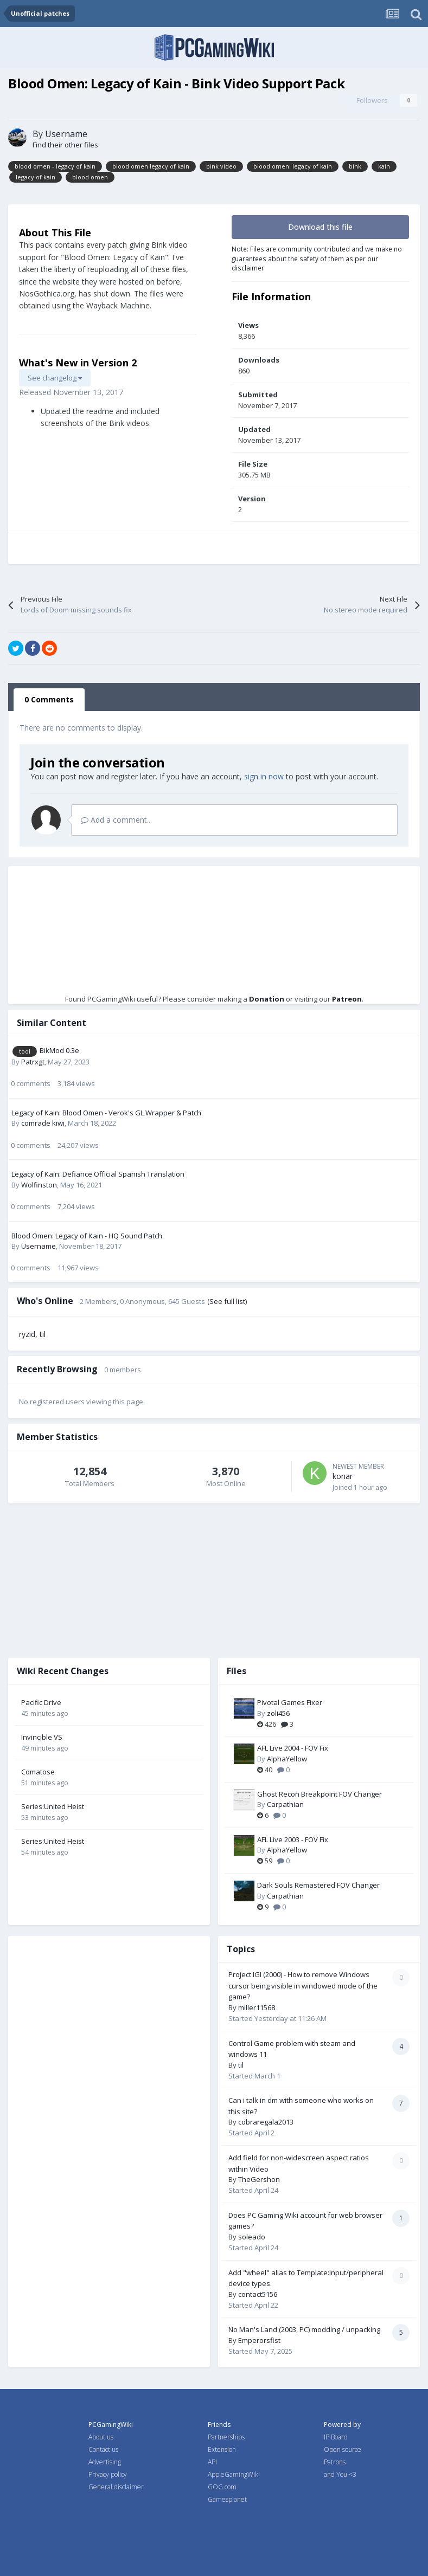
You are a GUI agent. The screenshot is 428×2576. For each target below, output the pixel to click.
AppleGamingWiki (234, 2474)
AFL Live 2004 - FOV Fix (292, 1748)
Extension (222, 2449)
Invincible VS (41, 1737)
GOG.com (222, 2486)
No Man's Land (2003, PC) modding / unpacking (304, 2329)
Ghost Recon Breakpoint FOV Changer (319, 1794)
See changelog (55, 378)
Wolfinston (39, 1185)
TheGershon (259, 2179)
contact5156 (257, 2294)
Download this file (320, 227)
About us (100, 2437)
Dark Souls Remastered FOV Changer (318, 1885)
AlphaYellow (287, 1759)
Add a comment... (116, 820)
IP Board (336, 2437)
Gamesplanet (227, 2499)
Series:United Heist (52, 1806)
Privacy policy (107, 2474)
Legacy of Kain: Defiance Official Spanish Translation (97, 1174)
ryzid (27, 1334)
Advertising (104, 2462)
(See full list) (227, 1301)
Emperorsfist (259, 2340)
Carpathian (285, 1804)
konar (343, 1476)
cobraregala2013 (265, 2122)
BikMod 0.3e (59, 1050)
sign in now (264, 776)
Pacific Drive (41, 1702)
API (212, 2462)
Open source (342, 2449)
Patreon (347, 999)
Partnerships (226, 2437)
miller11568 (256, 2007)
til (43, 1334)
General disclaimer (116, 2486)
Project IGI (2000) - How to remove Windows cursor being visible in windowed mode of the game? (303, 1986)
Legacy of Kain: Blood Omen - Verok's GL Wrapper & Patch (106, 1113)
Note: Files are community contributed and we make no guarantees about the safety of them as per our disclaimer (317, 258)
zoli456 (278, 1713)
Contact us (103, 2449)
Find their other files (65, 145)
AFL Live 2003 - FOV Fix (292, 1839)
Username (66, 134)
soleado (251, 2237)
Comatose (38, 1772)
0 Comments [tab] (49, 699)
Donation (266, 999)
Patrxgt (32, 1062)
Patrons (335, 2462)
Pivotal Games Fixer (289, 1702)
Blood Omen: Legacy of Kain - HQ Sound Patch (86, 1236)
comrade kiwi (43, 1123)
